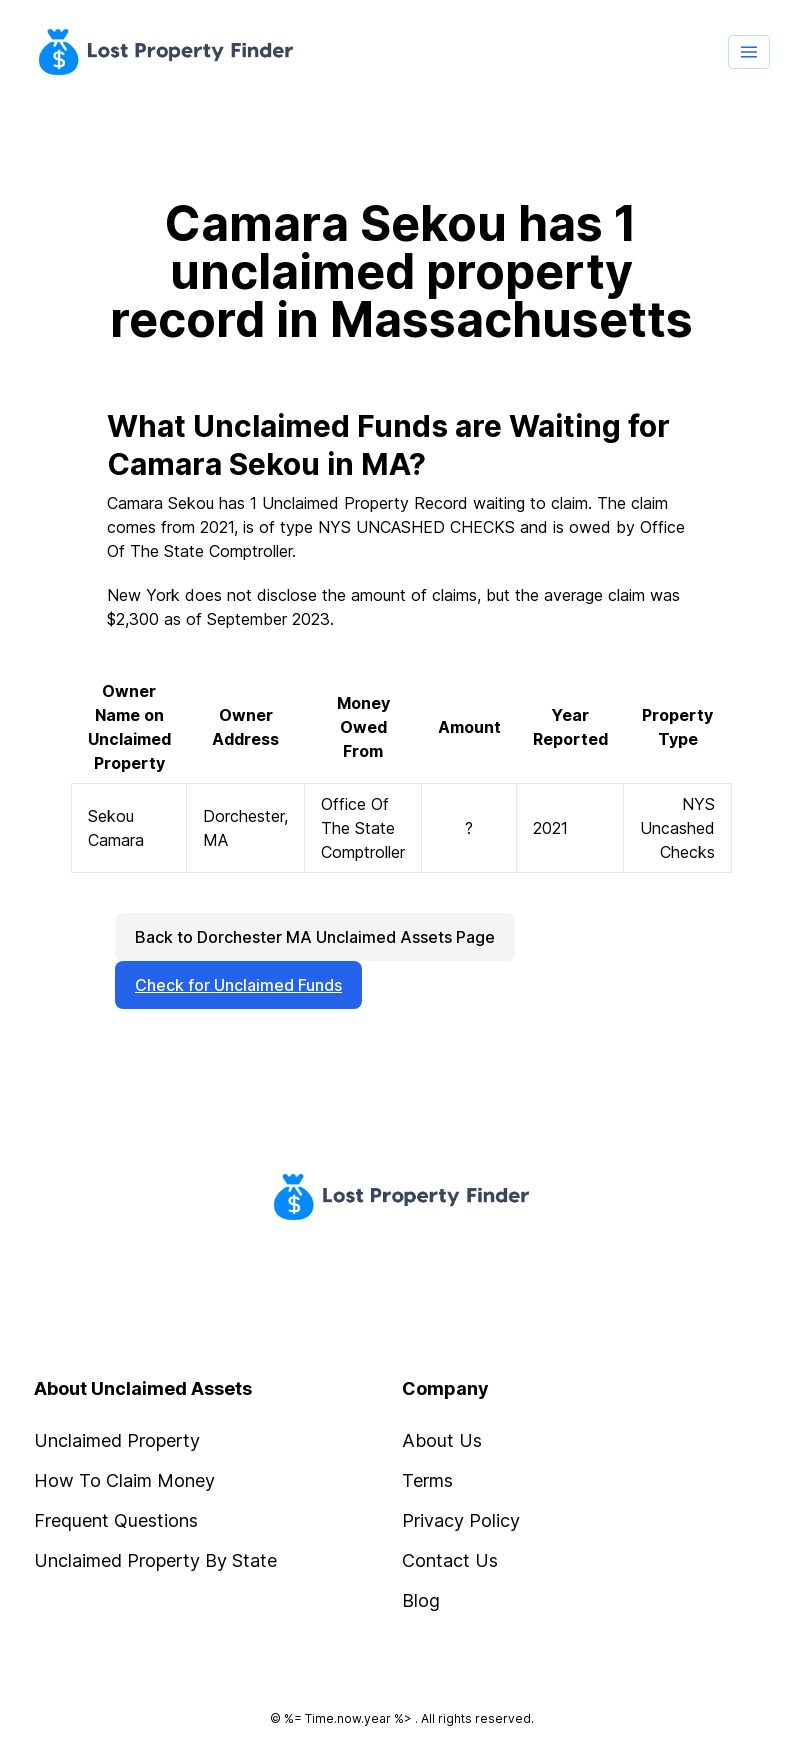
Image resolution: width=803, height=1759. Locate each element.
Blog (421, 1600)
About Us (442, 1440)
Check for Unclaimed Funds (238, 985)
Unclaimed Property (117, 1440)
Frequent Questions (116, 1520)
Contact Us (450, 1560)
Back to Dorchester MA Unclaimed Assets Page (315, 937)
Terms (427, 1480)
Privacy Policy (461, 1520)
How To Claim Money (124, 1480)
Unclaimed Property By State (155, 1560)
